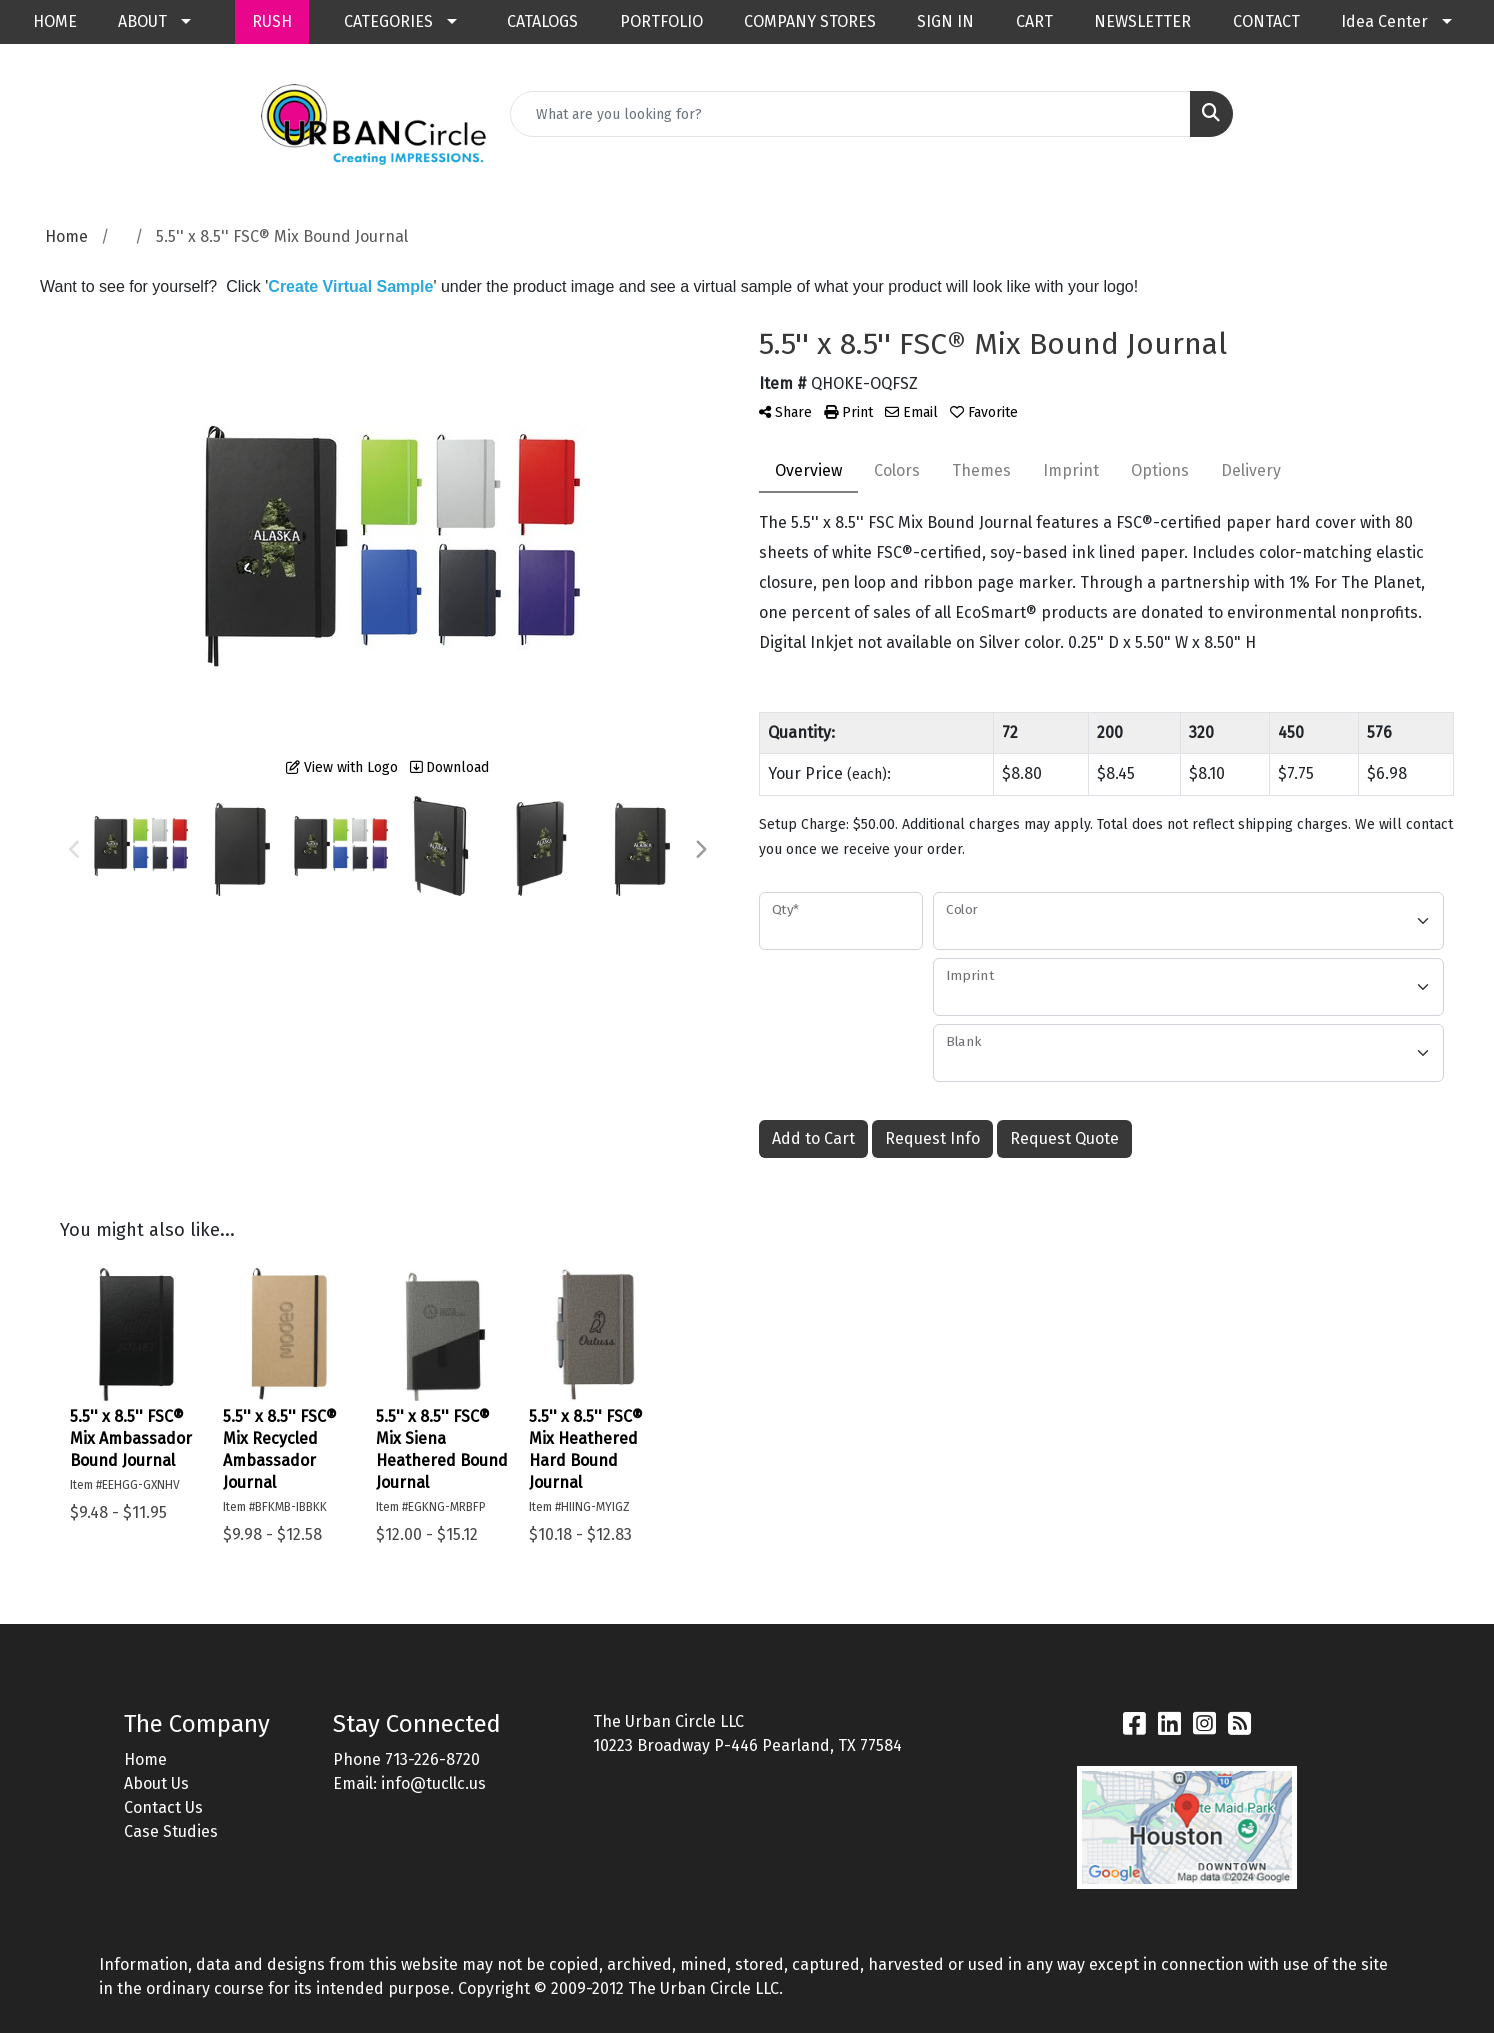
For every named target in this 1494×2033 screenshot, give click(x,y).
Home (145, 1759)
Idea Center (1384, 21)
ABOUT (142, 21)
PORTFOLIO (661, 21)
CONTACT (1266, 21)
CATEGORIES (388, 21)
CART (1034, 21)
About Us (156, 1783)
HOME (55, 21)
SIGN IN (945, 21)
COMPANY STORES (810, 21)
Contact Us (163, 1807)
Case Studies (171, 1831)
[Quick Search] (850, 114)
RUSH (272, 21)
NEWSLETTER (1142, 21)
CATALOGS (542, 21)
